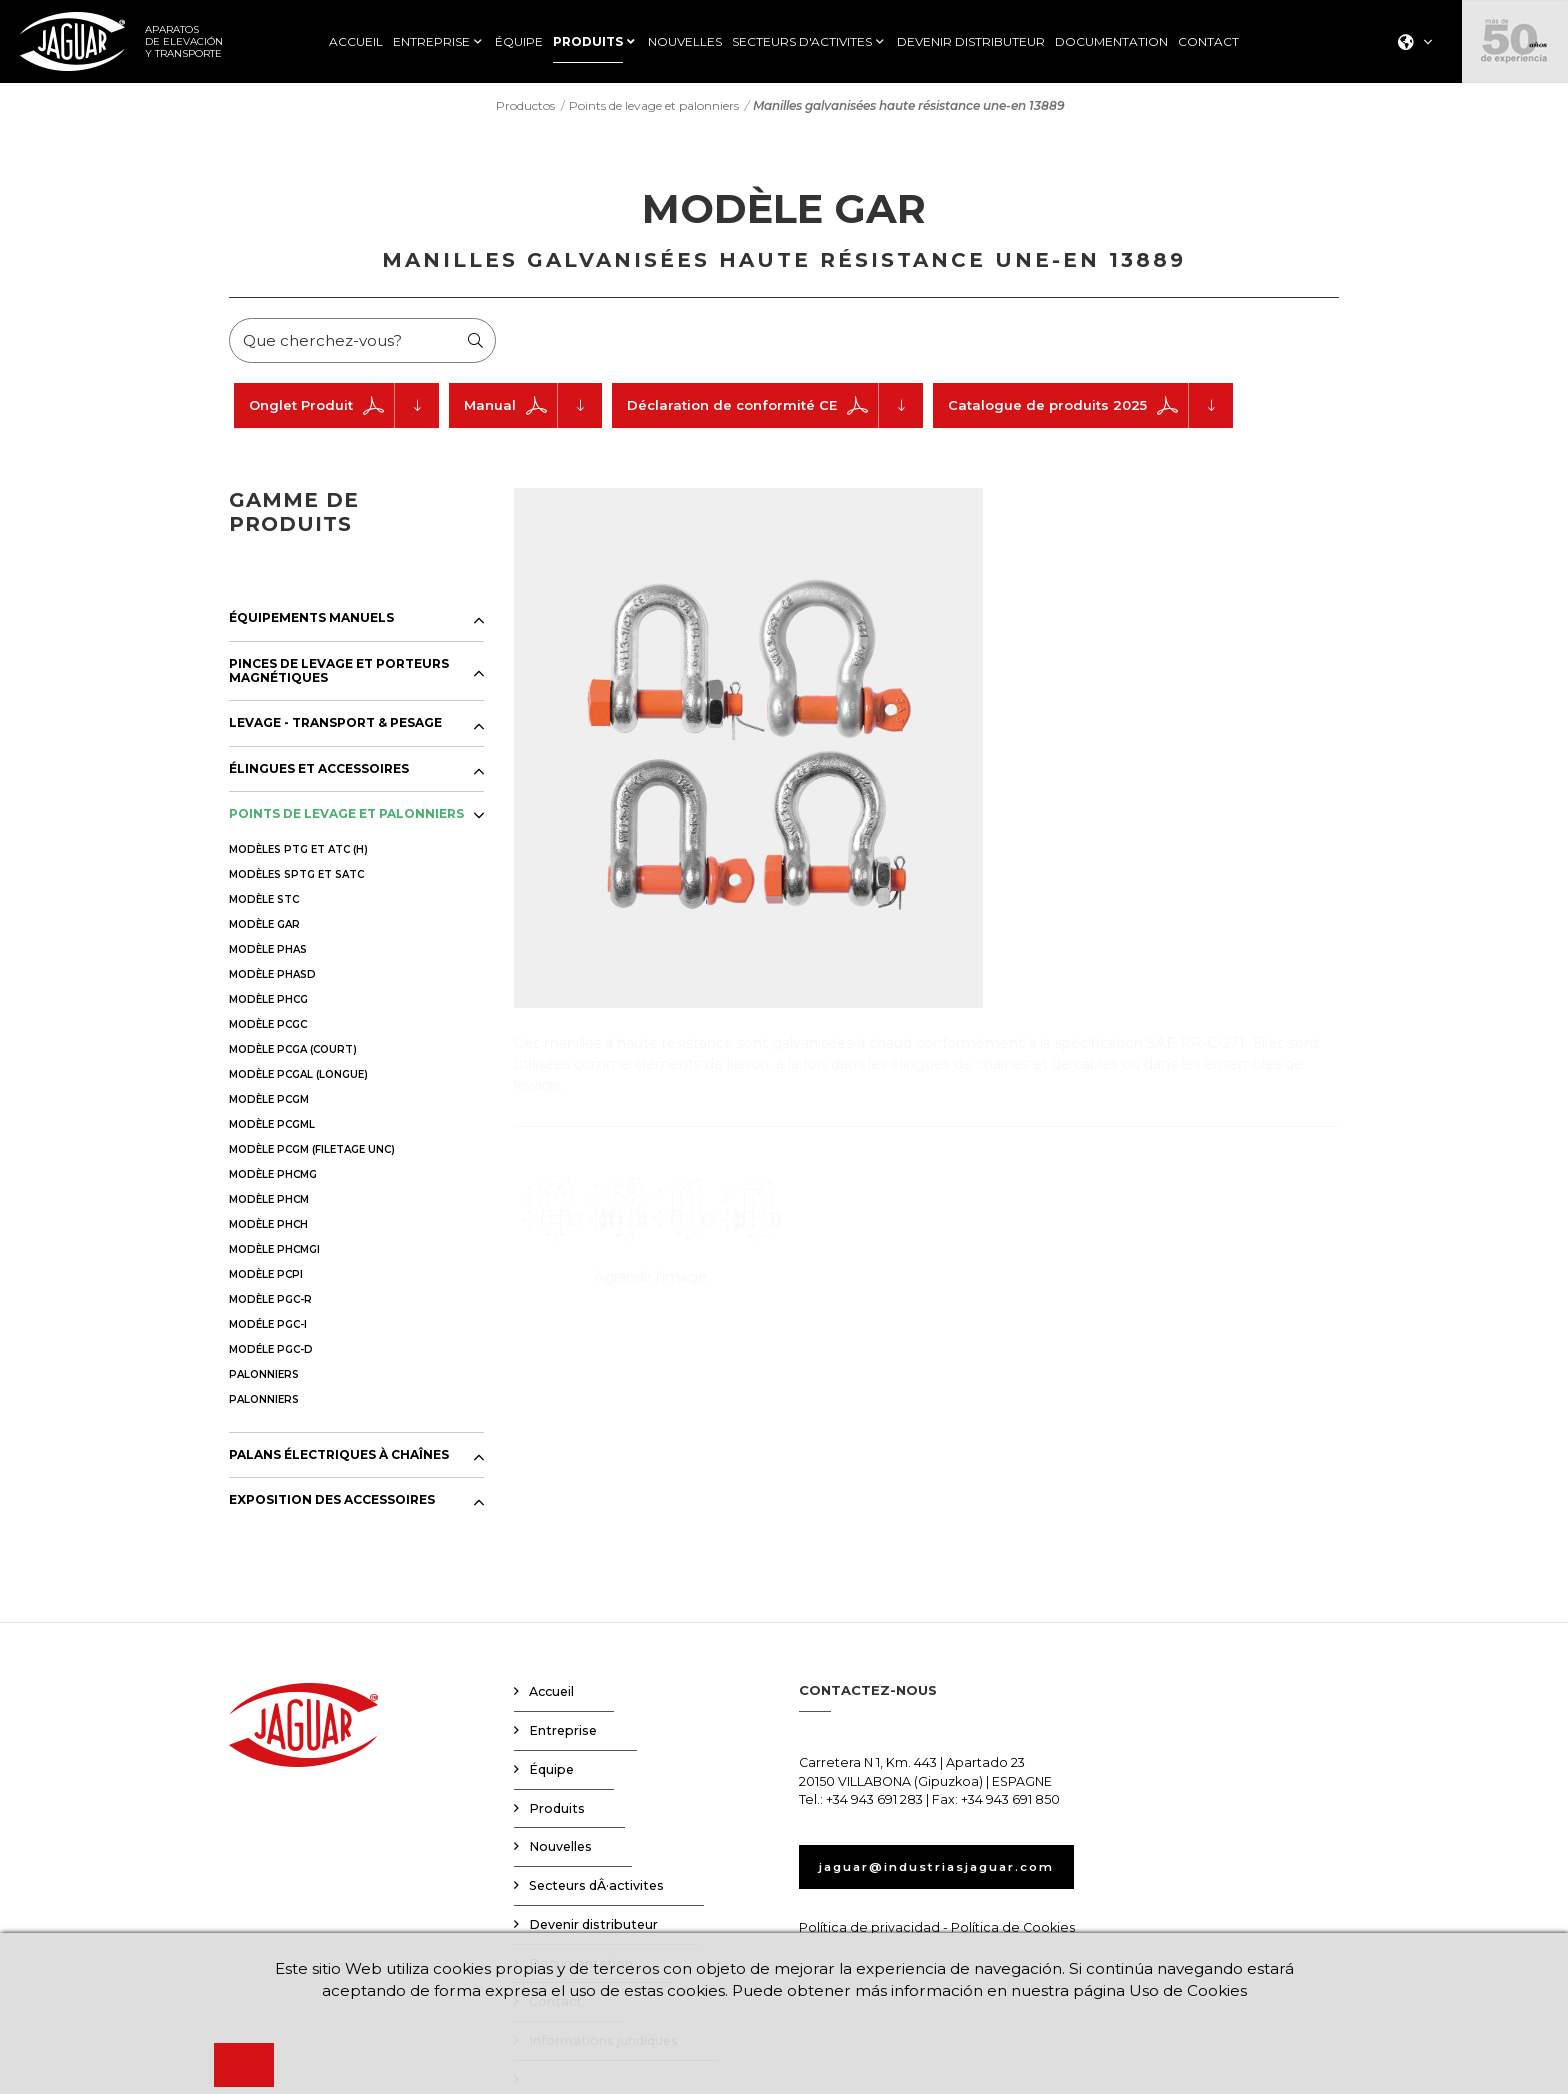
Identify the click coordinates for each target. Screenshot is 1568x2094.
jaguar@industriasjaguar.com (953, 1871)
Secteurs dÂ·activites (596, 1890)
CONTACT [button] (1208, 42)
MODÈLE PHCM (269, 1203)
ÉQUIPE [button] (519, 42)
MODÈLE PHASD (272, 978)
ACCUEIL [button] (356, 42)
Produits (557, 1812)
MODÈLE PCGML (272, 1128)
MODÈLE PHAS (268, 953)
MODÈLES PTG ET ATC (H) (298, 853)
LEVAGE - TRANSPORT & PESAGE (335, 728)
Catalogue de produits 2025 (1090, 410)
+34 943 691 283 (874, 1804)
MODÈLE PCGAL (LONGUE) (298, 1078)
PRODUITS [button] (588, 42)
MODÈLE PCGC (268, 1028)
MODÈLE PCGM (269, 1103)
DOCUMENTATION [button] (1111, 42)
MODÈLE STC (264, 903)
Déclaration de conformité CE (775, 410)
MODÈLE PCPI (266, 1278)
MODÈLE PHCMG (273, 1178)
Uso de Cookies (1202, 1990)
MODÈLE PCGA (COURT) (293, 1053)
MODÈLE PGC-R (270, 1303)
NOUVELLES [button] (685, 42)
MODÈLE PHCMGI (274, 1253)
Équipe (551, 1774)
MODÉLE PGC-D (271, 1353)
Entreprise (563, 1735)
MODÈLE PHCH (268, 1228)
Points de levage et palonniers (654, 109)
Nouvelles (560, 1851)
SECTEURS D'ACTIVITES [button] (802, 42)
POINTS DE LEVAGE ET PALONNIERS (346, 819)
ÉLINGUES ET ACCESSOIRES (319, 774)
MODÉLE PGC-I (268, 1328)
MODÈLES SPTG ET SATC (296, 878)
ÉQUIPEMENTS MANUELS (311, 623)
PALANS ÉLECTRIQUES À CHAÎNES (339, 1459)
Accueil (551, 1696)
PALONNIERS (264, 1378)
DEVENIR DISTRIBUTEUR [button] (971, 42)
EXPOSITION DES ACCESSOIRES (332, 1505)
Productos (525, 109)
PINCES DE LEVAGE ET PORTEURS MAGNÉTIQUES (339, 675)
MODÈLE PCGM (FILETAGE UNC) (312, 1153)
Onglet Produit (344, 410)
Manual (533, 410)
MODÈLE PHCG (268, 1003)
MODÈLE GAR (264, 928)
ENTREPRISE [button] (431, 42)
